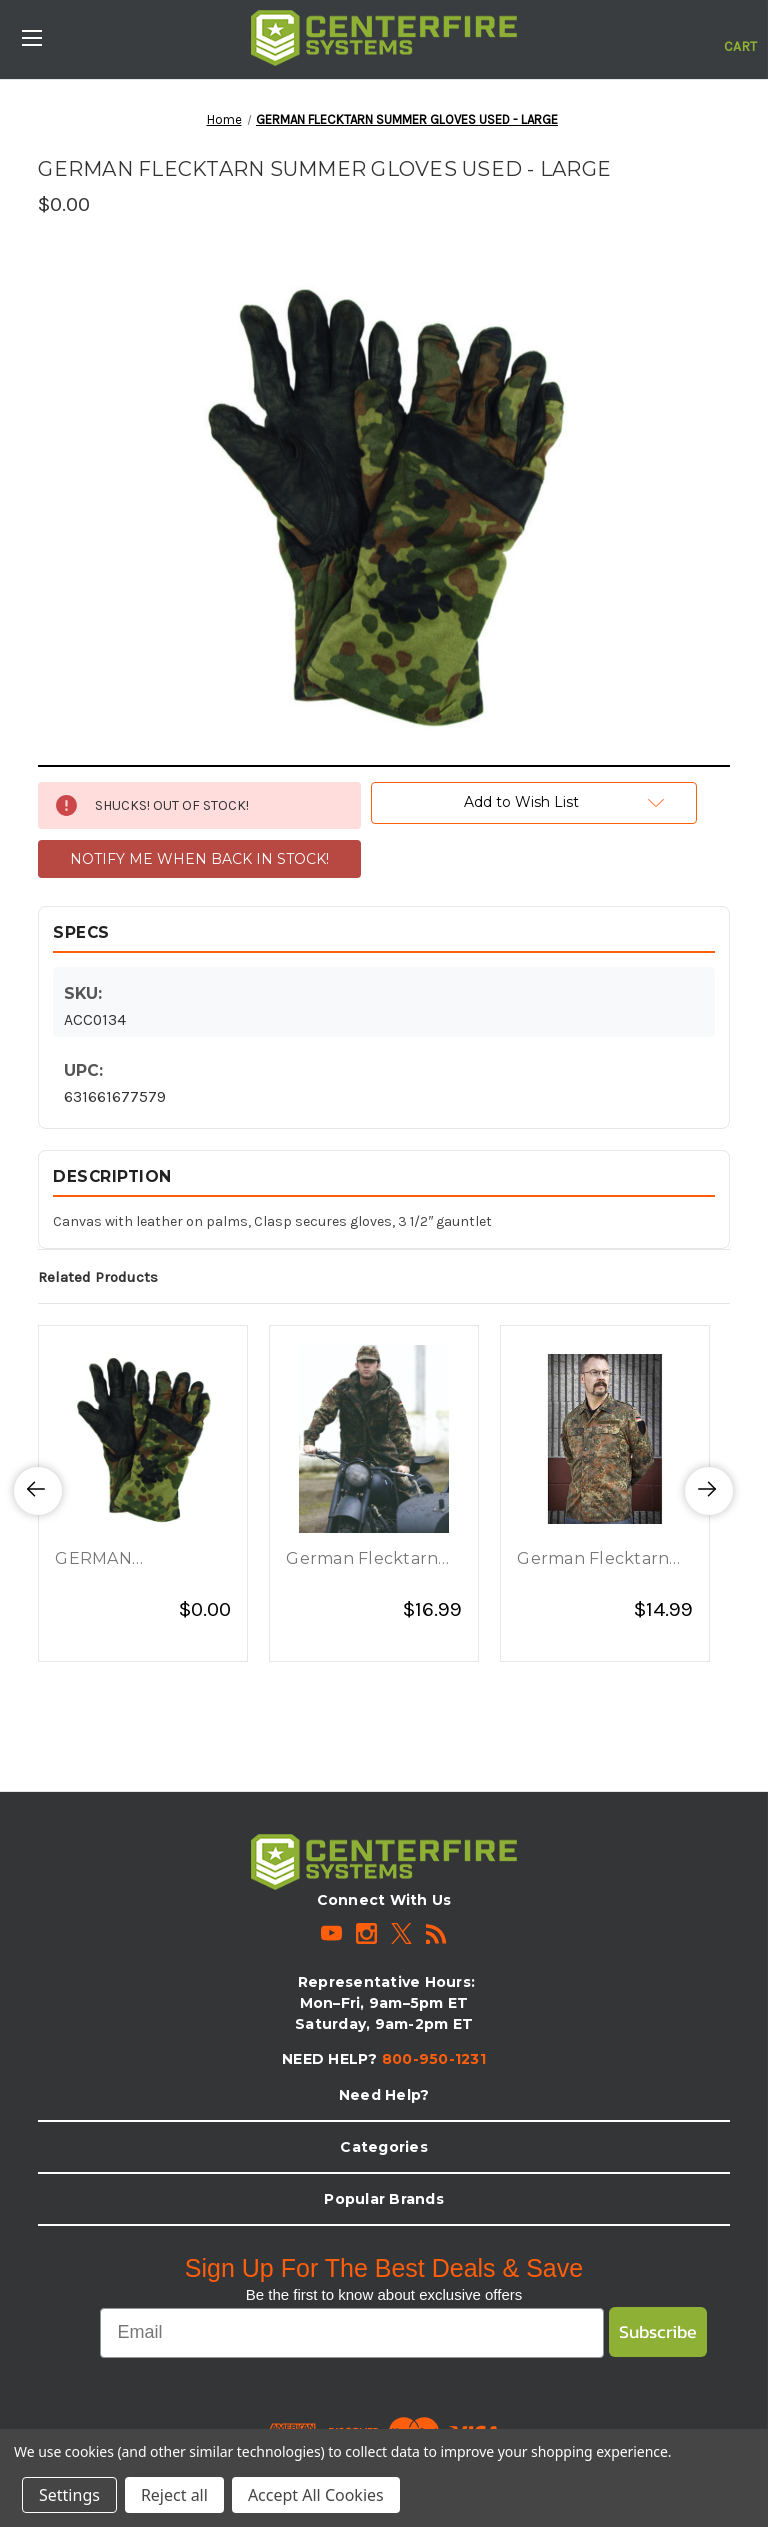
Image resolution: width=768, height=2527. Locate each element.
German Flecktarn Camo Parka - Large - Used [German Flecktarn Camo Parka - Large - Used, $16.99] (372, 1560)
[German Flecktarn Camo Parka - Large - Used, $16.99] (374, 1439)
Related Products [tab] (98, 1277)
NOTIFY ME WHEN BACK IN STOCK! (199, 859)
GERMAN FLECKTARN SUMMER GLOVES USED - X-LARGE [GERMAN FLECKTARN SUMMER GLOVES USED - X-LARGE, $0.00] (130, 1560)
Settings (69, 2495)
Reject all (174, 2495)
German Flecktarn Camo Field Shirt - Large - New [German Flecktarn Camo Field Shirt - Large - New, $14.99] (593, 1560)
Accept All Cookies (316, 2495)
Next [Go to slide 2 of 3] (709, 1511)
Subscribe (658, 2331)
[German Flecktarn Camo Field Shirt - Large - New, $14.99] (605, 1439)
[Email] (351, 2333)
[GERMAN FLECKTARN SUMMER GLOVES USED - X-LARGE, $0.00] (143, 1439)
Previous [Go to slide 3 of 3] (38, 1511)
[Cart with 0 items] (740, 36)
